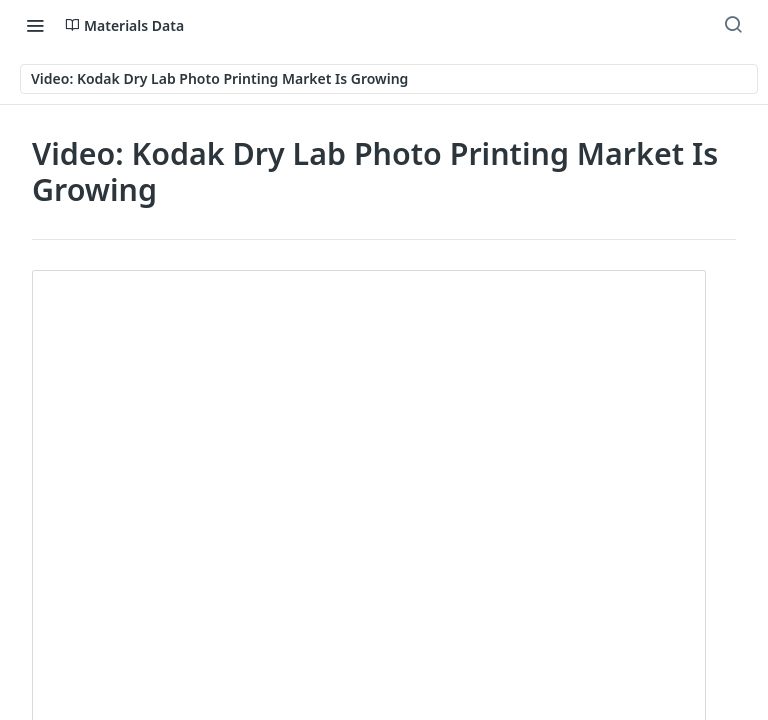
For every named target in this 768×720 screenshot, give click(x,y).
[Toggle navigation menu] (35, 25)
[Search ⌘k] (733, 25)
